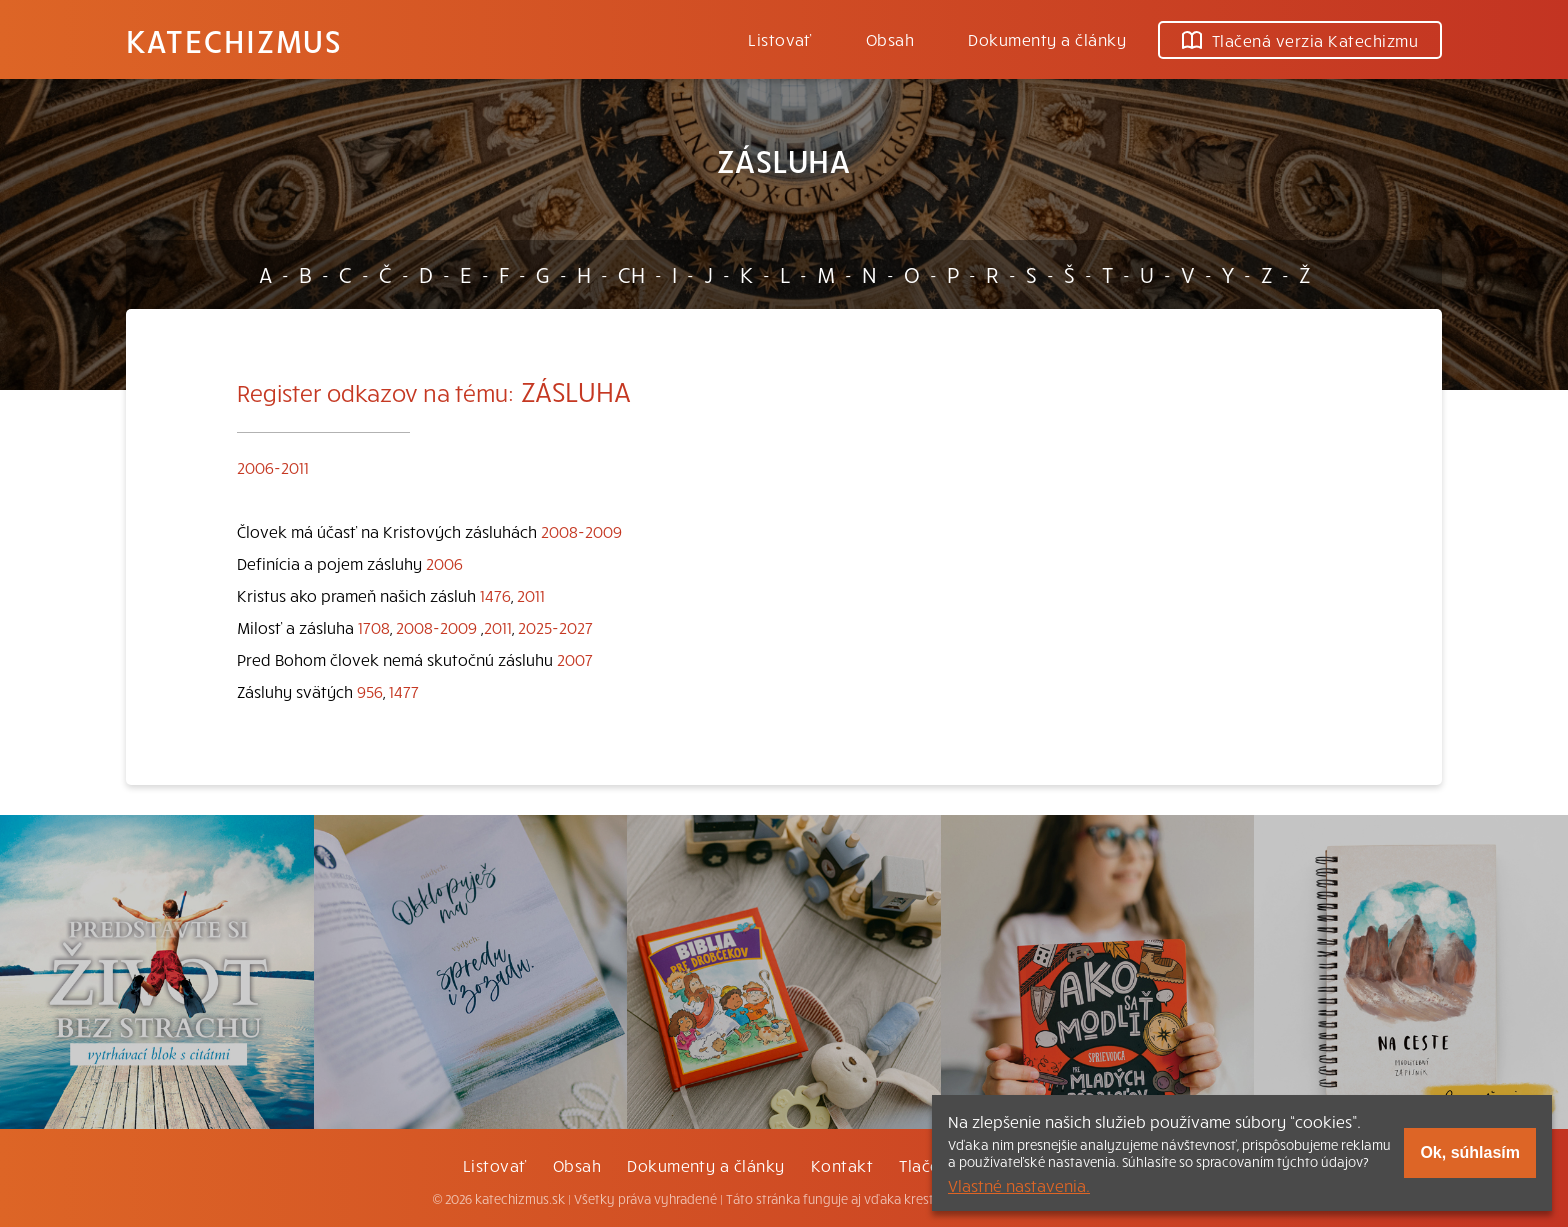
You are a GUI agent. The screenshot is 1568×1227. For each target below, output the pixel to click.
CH (631, 274)
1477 (404, 691)
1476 (495, 595)
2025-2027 (555, 627)
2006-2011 (273, 467)
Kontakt (842, 1165)
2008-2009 (581, 531)
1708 (374, 627)
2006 (444, 563)
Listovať (780, 39)
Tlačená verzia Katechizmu (1300, 40)
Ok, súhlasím (1470, 1152)
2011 (531, 595)
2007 (575, 659)
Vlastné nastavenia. (1019, 1185)
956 (370, 691)
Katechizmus (234, 40)
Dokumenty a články (1047, 39)
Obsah (890, 39)
